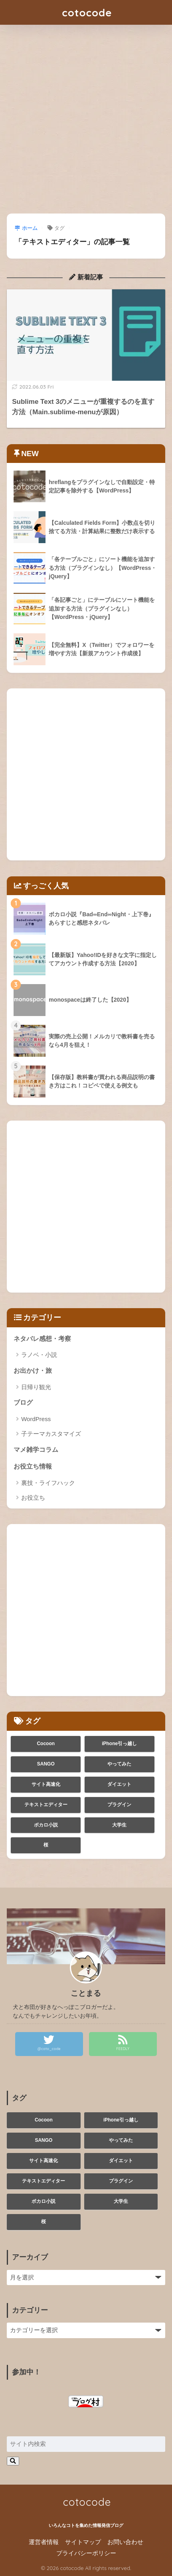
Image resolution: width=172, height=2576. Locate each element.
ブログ (23, 1402)
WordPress (36, 1419)
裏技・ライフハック (48, 1482)
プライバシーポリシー (86, 2553)
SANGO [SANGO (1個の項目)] (46, 1764)
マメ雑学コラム (36, 1449)
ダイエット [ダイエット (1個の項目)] (119, 1784)
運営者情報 (44, 2542)
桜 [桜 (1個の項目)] (45, 1845)
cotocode (87, 12)
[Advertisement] (86, 124)
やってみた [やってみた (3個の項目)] (119, 1764)
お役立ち (33, 1497)
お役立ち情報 (33, 1466)
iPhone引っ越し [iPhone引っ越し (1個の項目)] (119, 1743)
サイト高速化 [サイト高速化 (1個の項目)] (46, 1784)
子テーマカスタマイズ (51, 1433)
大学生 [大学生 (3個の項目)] (119, 1825)
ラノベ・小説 (39, 1354)
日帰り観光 (36, 1387)
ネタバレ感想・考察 (42, 1338)
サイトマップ (83, 2542)
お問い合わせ (125, 2542)
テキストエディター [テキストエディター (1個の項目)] (45, 1804)
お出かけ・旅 (33, 1370)
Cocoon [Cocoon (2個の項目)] (46, 1743)
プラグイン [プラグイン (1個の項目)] (119, 1804)
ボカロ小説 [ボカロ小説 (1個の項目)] (46, 1825)
